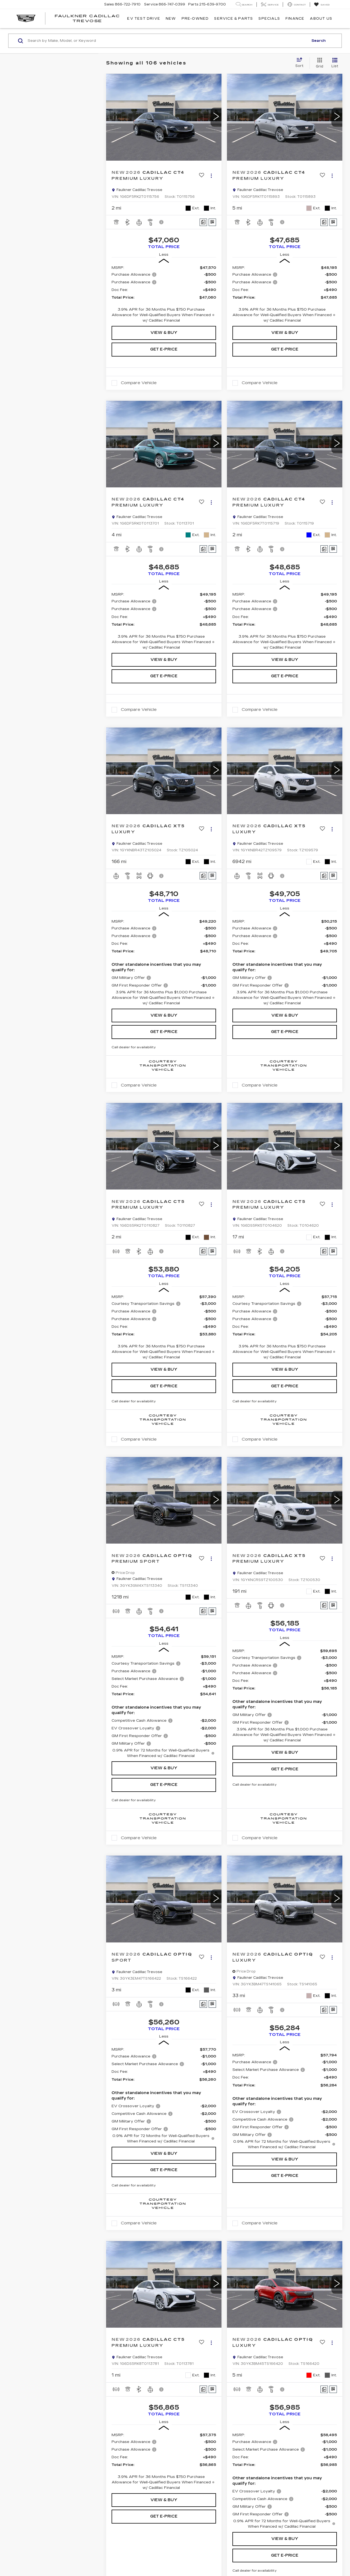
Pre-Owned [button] (195, 18)
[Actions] (211, 175)
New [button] (171, 18)
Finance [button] (294, 18)
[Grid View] (318, 63)
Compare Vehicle (139, 382)
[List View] (334, 63)
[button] (216, 117)
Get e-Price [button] (163, 349)
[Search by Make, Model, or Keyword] (167, 40)
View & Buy (163, 332)
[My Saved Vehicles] (322, 4)
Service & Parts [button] (233, 18)
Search (318, 41)
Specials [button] (269, 18)
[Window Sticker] (212, 222)
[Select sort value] (301, 62)
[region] (164, 294)
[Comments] (203, 222)
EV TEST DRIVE (143, 18)
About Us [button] (321, 18)
